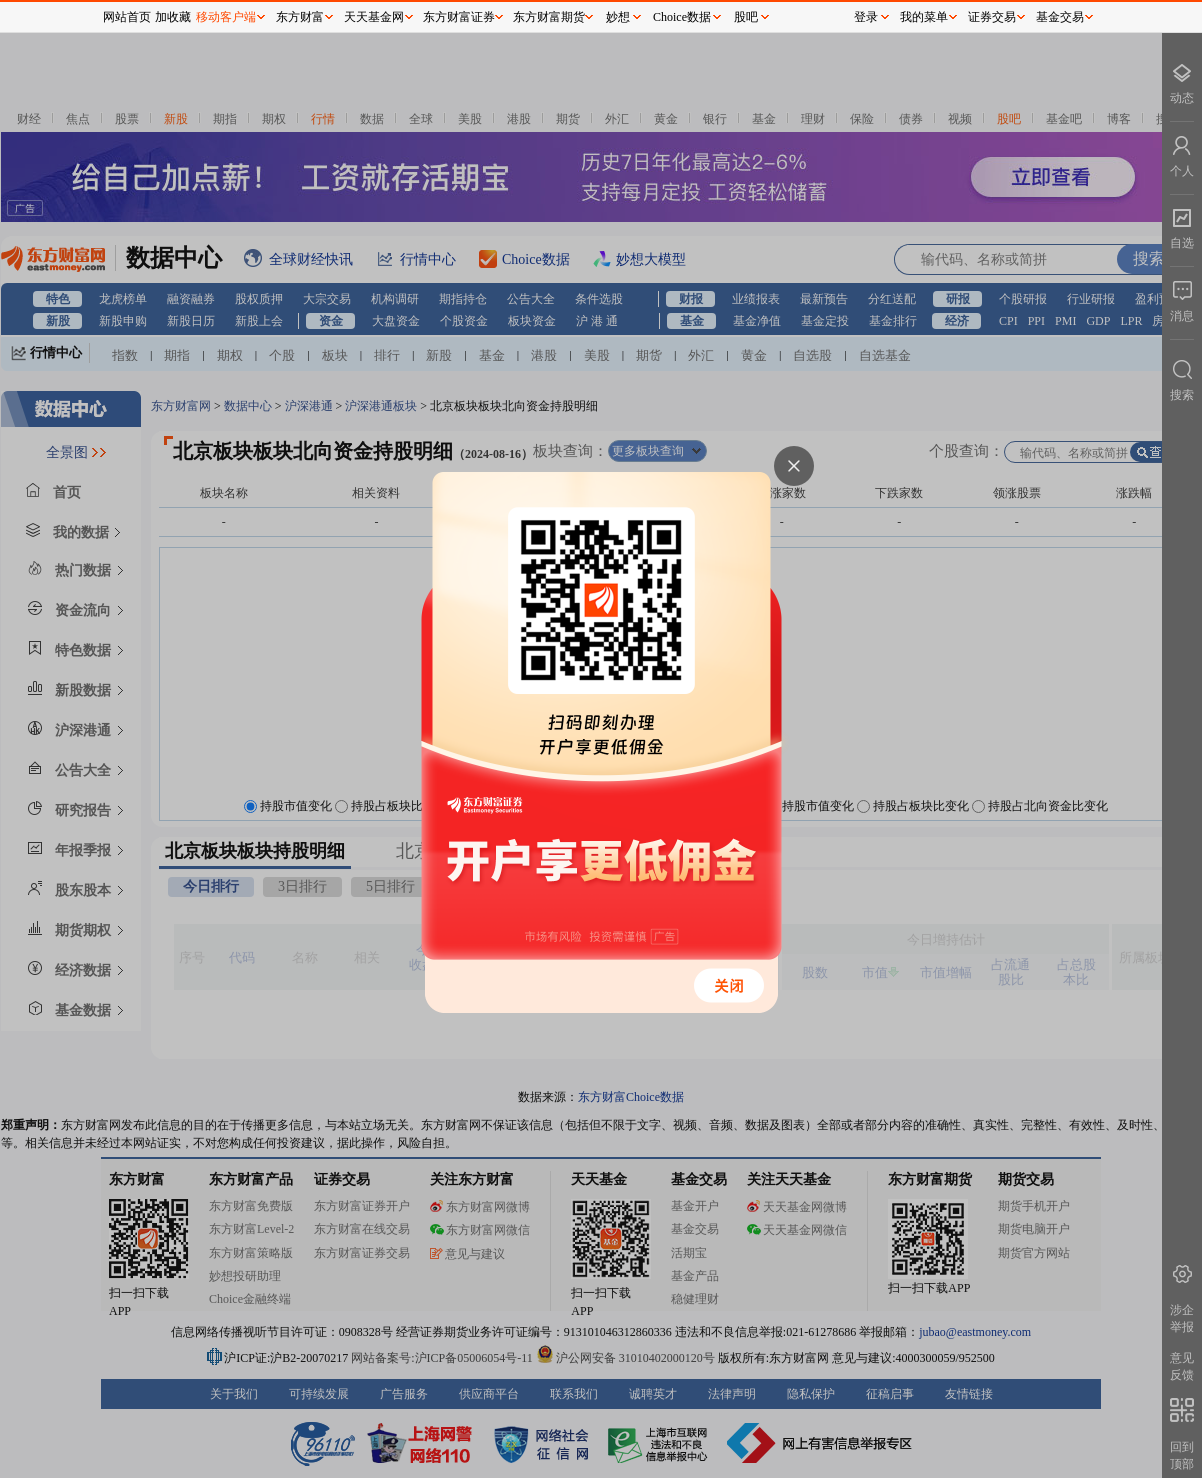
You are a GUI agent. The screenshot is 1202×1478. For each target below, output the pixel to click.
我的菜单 (924, 17)
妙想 (618, 17)
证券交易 (992, 17)
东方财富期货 (549, 17)
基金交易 (1060, 17)
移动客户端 (226, 17)
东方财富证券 (459, 17)
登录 (866, 17)
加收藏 (173, 17)
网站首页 (127, 17)
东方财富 (300, 17)
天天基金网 (374, 17)
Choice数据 (682, 17)
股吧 (746, 17)
